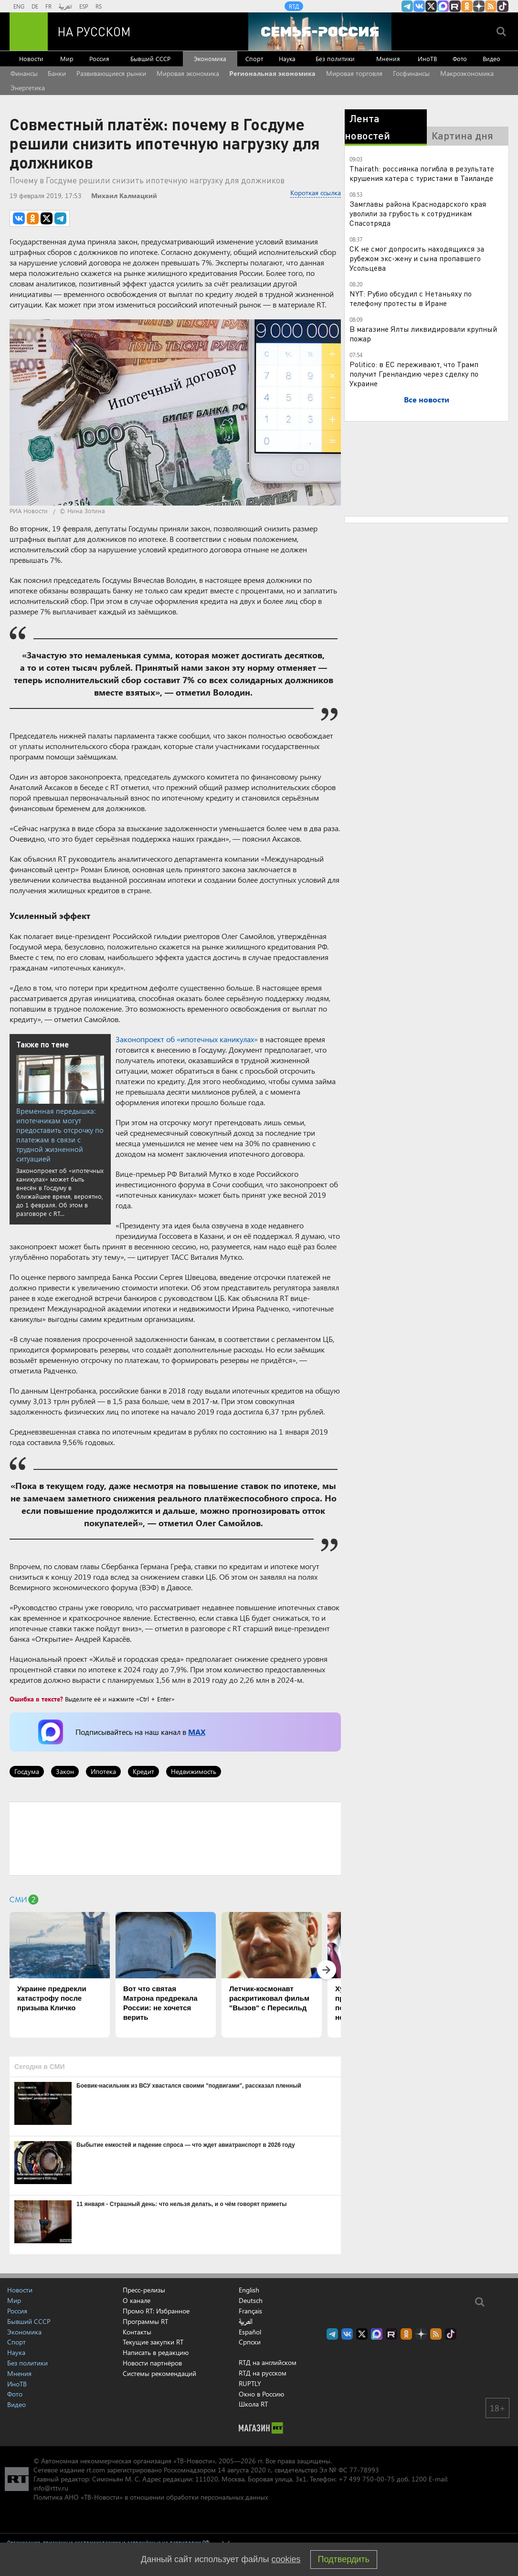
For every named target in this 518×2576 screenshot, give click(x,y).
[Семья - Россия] (319, 31)
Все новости (426, 399)
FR (48, 6)
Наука (287, 58)
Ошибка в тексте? (36, 1699)
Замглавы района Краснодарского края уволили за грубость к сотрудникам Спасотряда (417, 213)
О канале (136, 2300)
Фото (460, 58)
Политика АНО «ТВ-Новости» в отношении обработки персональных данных (150, 2497)
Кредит (143, 1771)
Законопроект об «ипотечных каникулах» (187, 1039)
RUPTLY (250, 2383)
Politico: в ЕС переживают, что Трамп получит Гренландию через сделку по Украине (413, 373)
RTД (294, 6)
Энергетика (28, 87)
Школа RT (253, 2403)
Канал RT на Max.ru (443, 6)
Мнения (388, 58)
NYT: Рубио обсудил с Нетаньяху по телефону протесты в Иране (410, 298)
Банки (57, 73)
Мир (67, 58)
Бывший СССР (150, 58)
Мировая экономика (188, 73)
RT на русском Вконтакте (419, 6)
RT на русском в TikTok (502, 6)
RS (98, 6)
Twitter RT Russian (431, 6)
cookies (286, 2559)
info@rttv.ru (50, 2487)
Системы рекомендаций (159, 2373)
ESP (83, 6)
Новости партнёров (152, 2362)
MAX (196, 1732)
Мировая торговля (354, 73)
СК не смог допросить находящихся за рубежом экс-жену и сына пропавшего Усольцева (416, 258)
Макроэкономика (467, 73)
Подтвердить (344, 2559)
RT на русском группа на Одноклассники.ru (467, 6)
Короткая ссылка (315, 192)
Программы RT (145, 2321)
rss (491, 6)
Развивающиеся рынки (111, 73)
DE (35, 6)
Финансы (24, 73)
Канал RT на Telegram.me (407, 6)
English (249, 2290)
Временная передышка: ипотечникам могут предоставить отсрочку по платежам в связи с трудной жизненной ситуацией (60, 1134)
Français (250, 2311)
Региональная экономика (272, 73)
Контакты (137, 2331)
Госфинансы (411, 73)
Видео (491, 58)
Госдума (26, 1771)
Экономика (210, 58)
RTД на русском (262, 2372)
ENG (18, 6)
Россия (99, 58)
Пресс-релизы (144, 2289)
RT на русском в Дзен (479, 6)
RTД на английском (267, 2362)
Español (250, 2332)
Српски (250, 2342)
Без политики (335, 58)
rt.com (95, 2469)
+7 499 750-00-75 (366, 2478)
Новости (31, 58)
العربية (65, 6)
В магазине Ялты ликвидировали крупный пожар (423, 333)
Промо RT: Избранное (156, 2310)
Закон (65, 1771)
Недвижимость (193, 1771)
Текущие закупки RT (153, 2341)
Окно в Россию (261, 2393)
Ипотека (103, 1771)
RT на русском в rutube (455, 6)
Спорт (254, 58)
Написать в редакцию (156, 2352)
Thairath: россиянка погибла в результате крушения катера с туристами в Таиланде (421, 173)
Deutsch (251, 2300)
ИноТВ (427, 58)
